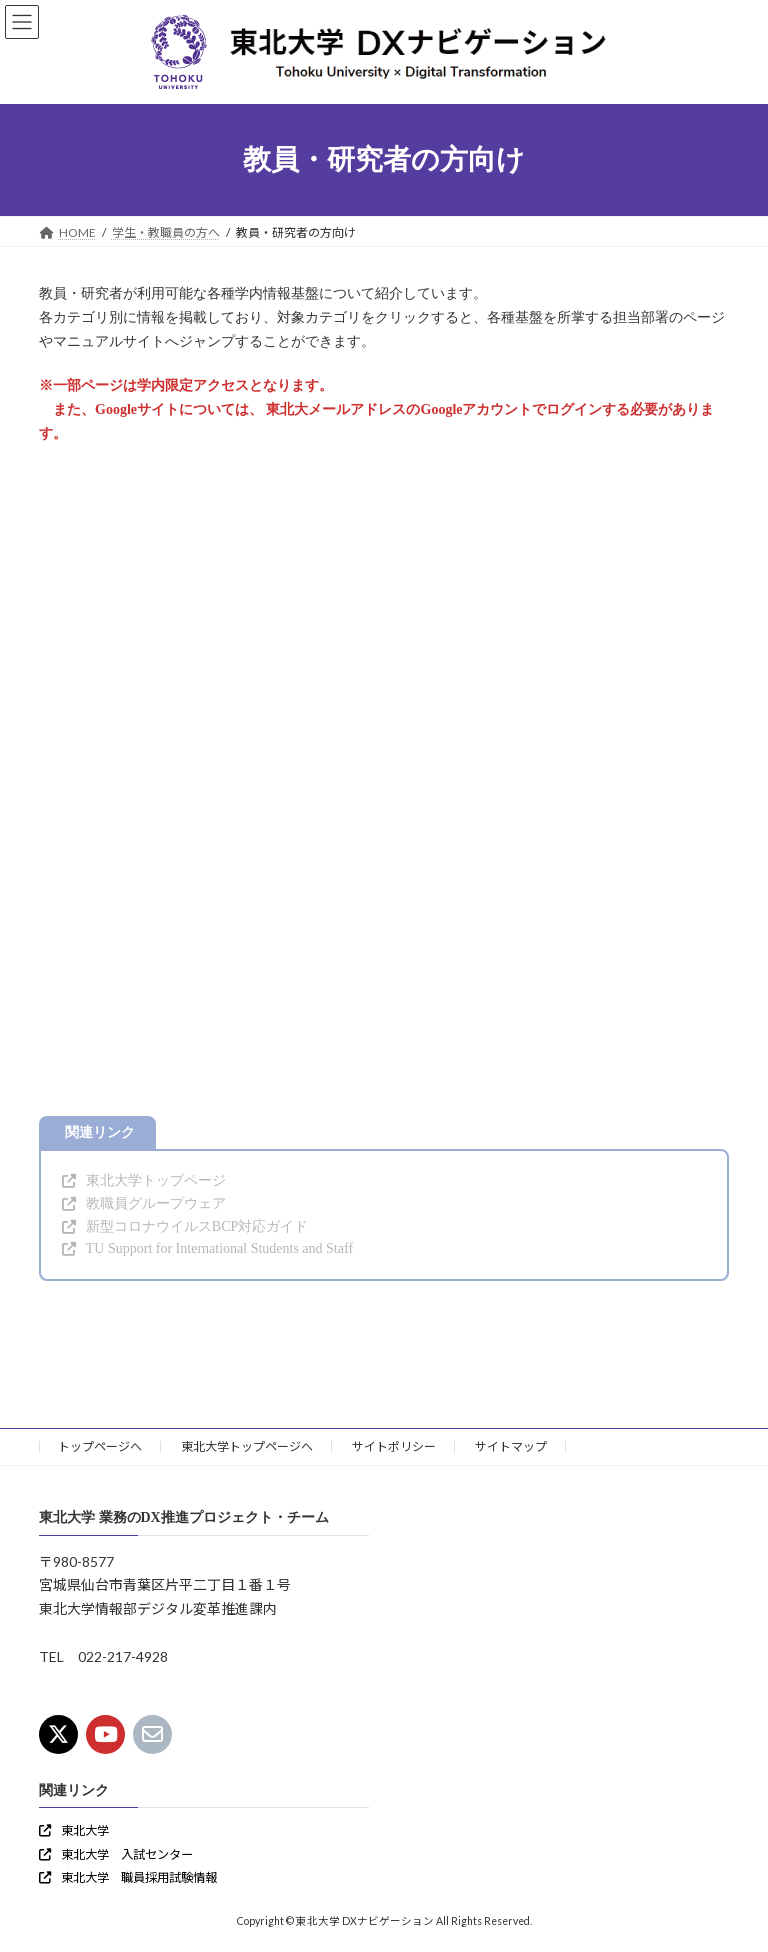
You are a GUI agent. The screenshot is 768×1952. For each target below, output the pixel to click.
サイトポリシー (394, 1446)
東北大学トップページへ (247, 1446)
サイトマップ (511, 1446)
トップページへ (100, 1446)
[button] (144, 1181)
